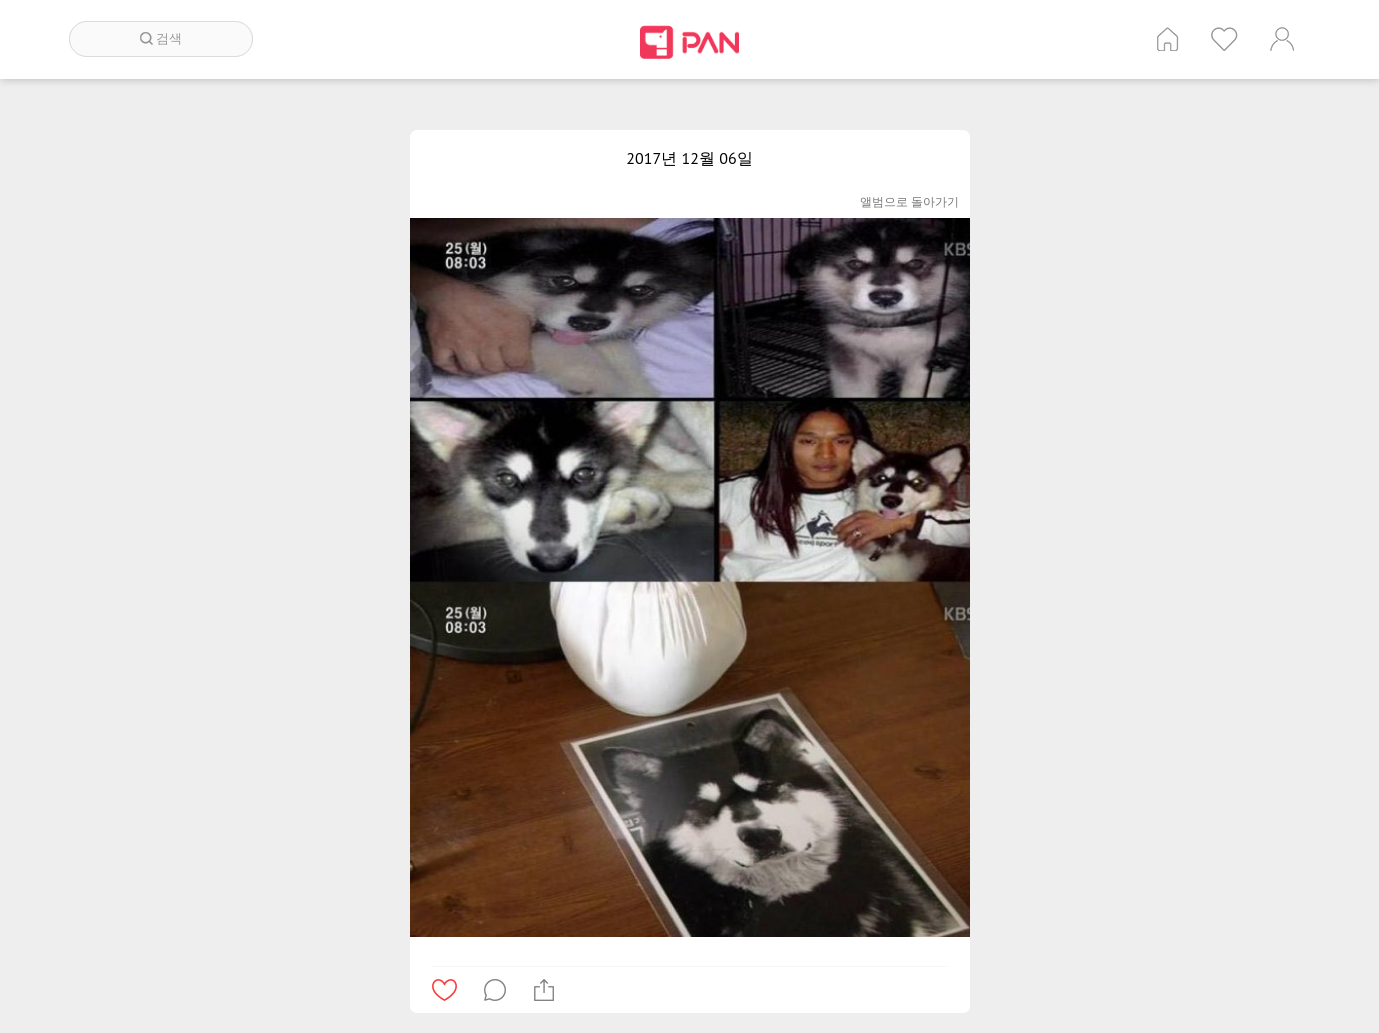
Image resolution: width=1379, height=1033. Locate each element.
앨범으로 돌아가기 (909, 201)
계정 (1282, 39)
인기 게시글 (1224, 39)
